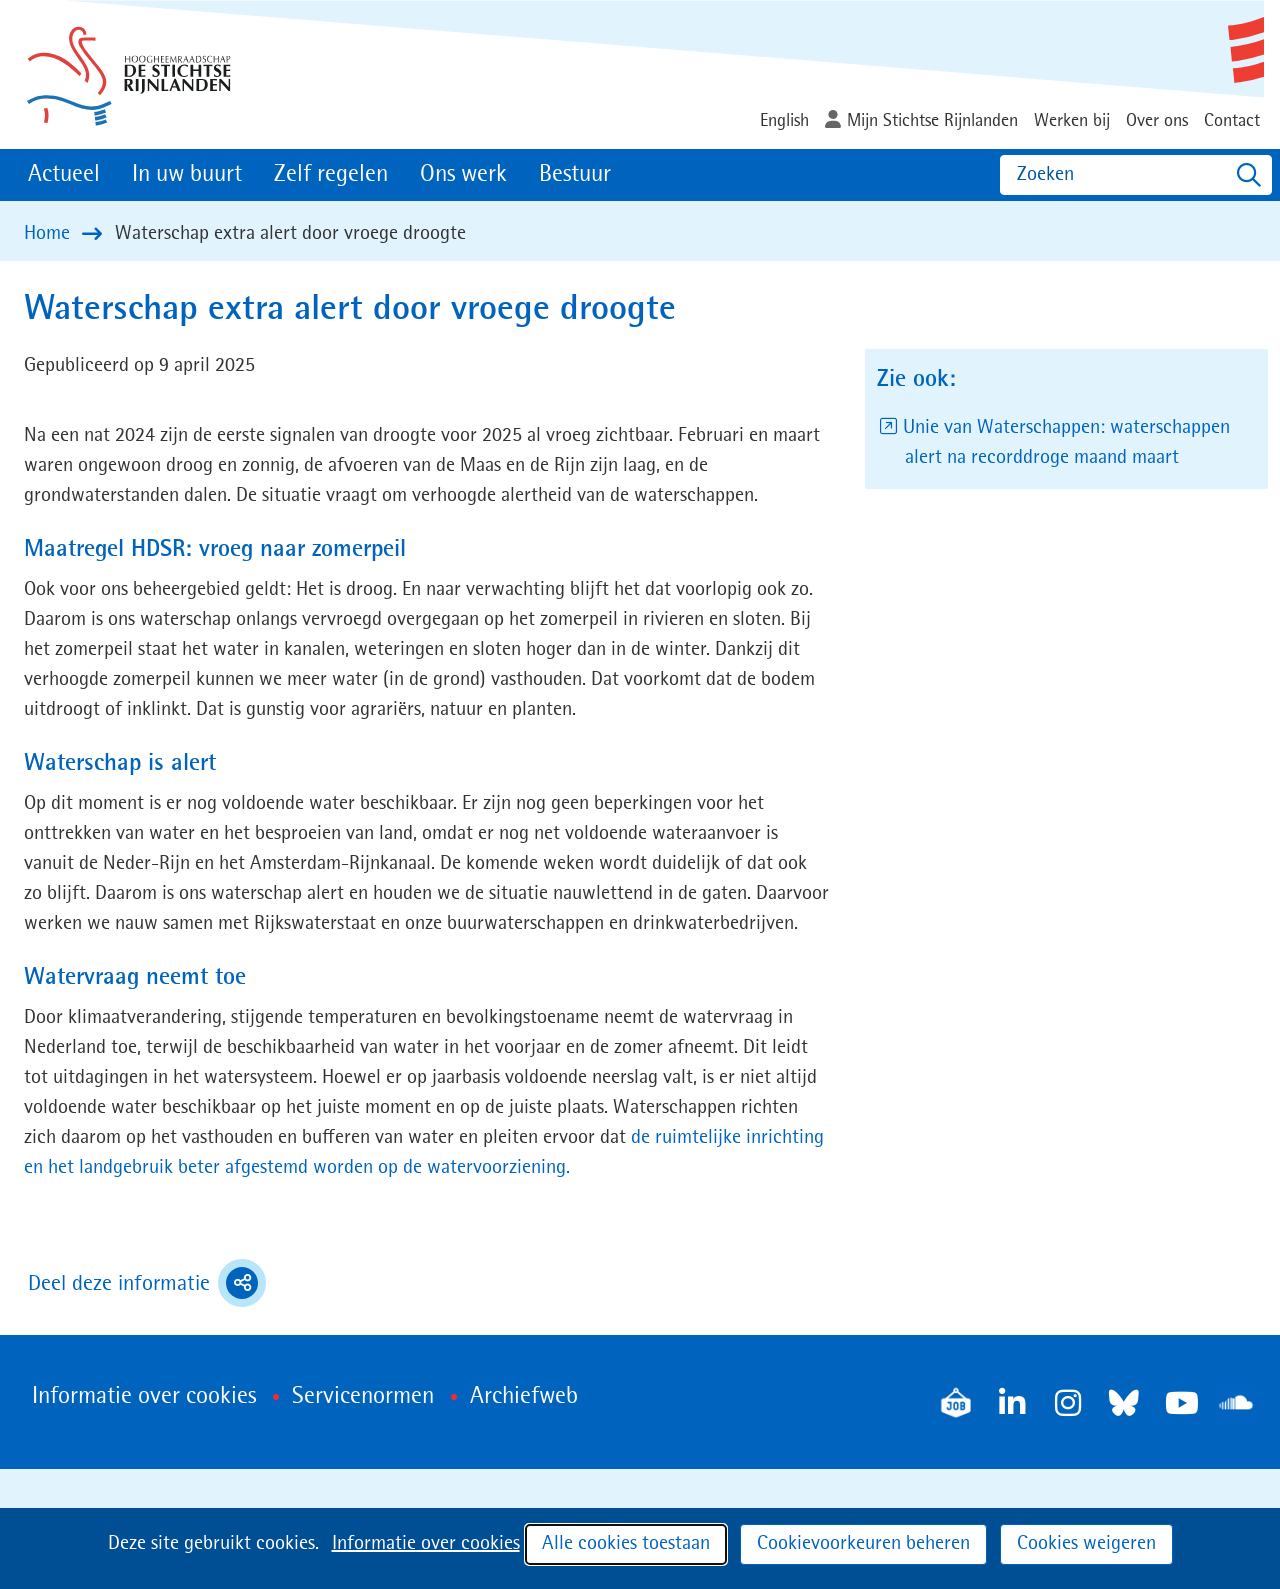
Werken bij (1072, 121)
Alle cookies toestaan (626, 1544)
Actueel (64, 175)
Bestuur (575, 175)
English (784, 121)
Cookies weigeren (1086, 1544)
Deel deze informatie (147, 1283)
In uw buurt (187, 175)
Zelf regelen (331, 175)
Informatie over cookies (426, 1544)
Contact (1232, 121)
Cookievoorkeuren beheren (863, 1544)
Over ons (1157, 121)
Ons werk (463, 175)
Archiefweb (524, 1397)
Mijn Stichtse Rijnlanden (932, 121)
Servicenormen (363, 1397)
